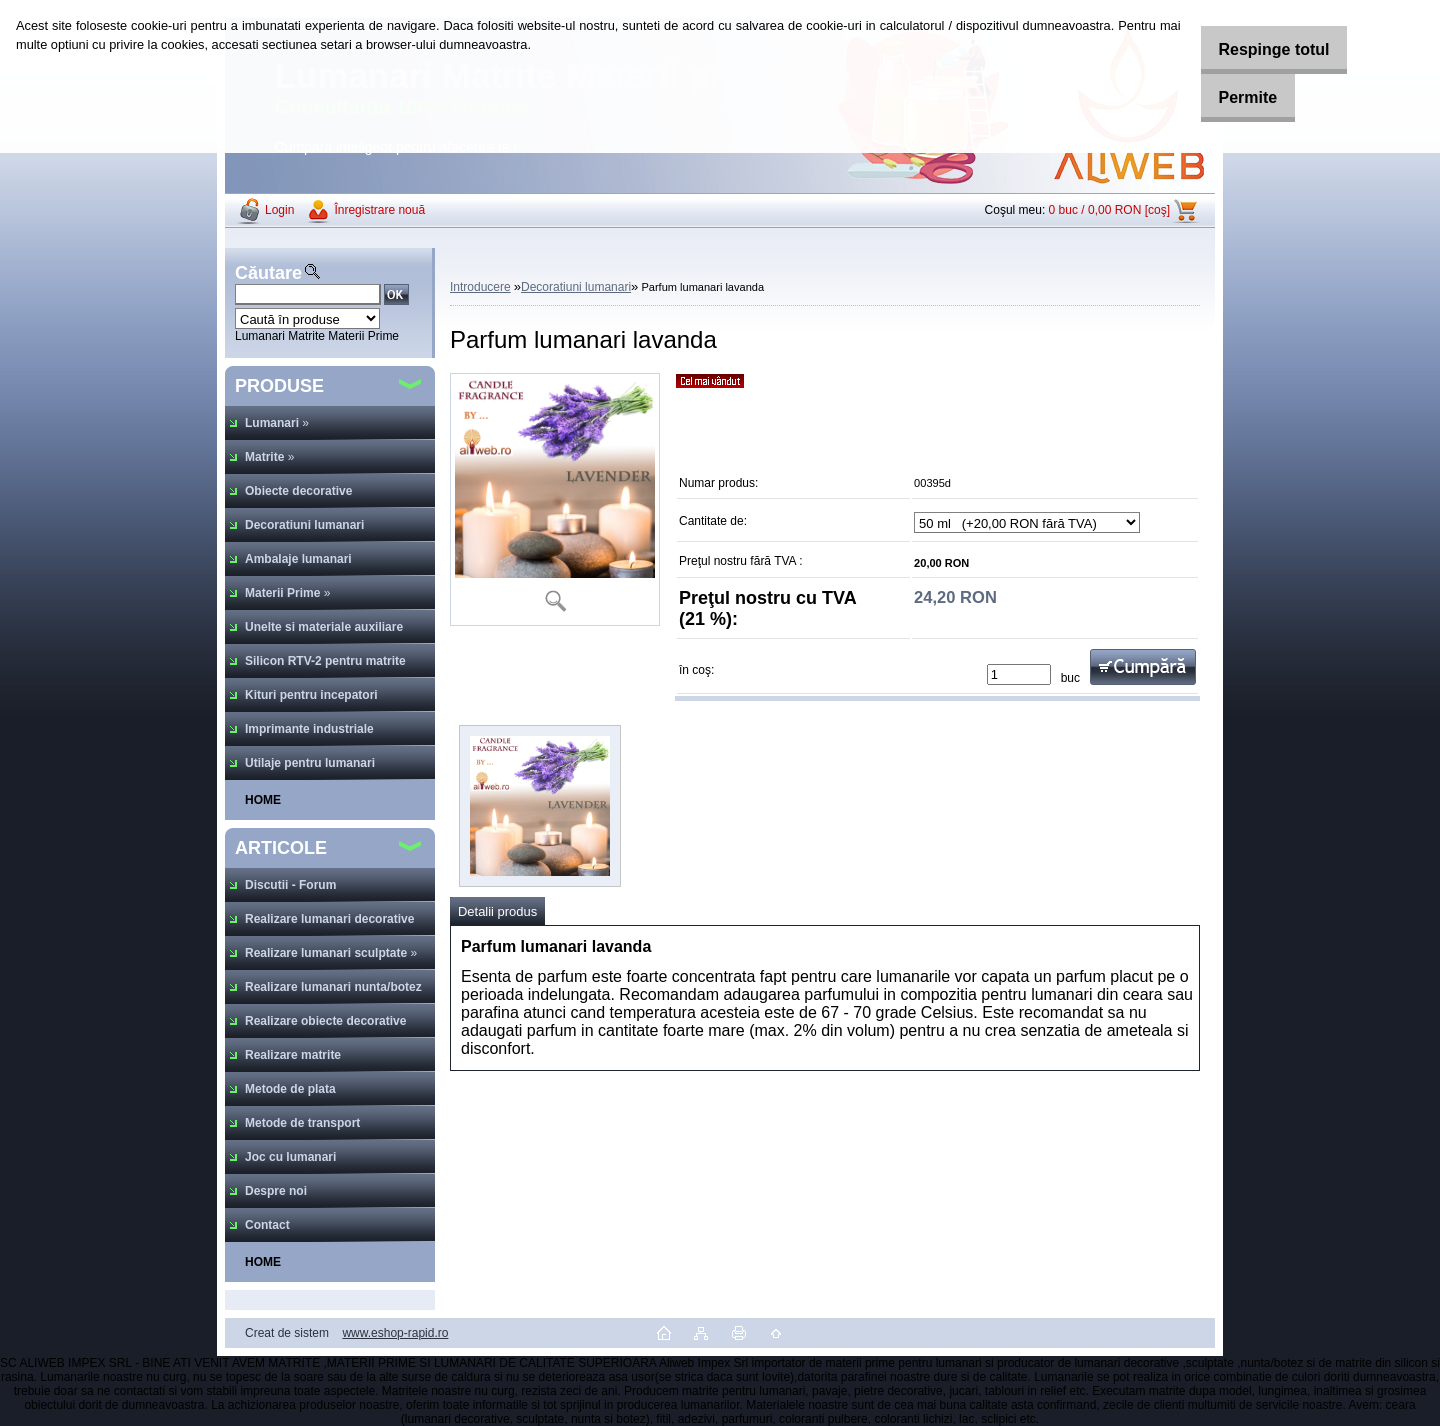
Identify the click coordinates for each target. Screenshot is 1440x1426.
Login (279, 210)
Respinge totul (1258, 49)
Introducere (480, 287)
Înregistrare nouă (379, 210)
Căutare (268, 273)
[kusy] (1019, 674)
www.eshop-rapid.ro (395, 1333)
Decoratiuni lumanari (576, 287)
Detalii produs (497, 911)
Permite (1232, 97)
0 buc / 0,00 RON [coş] (1109, 210)
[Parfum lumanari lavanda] (555, 499)
